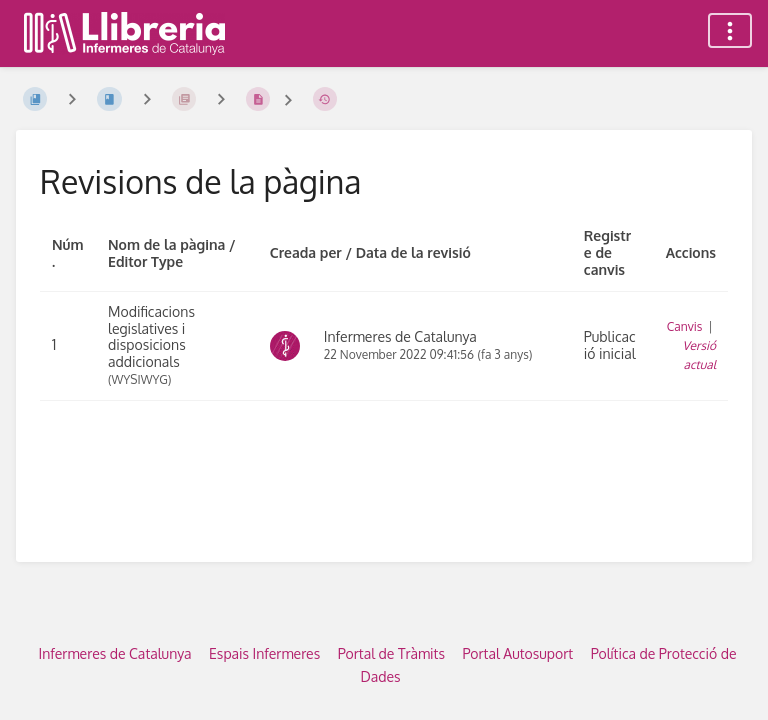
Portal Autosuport (517, 653)
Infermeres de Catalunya (115, 653)
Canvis (685, 326)
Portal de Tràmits (391, 653)
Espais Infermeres (264, 653)
